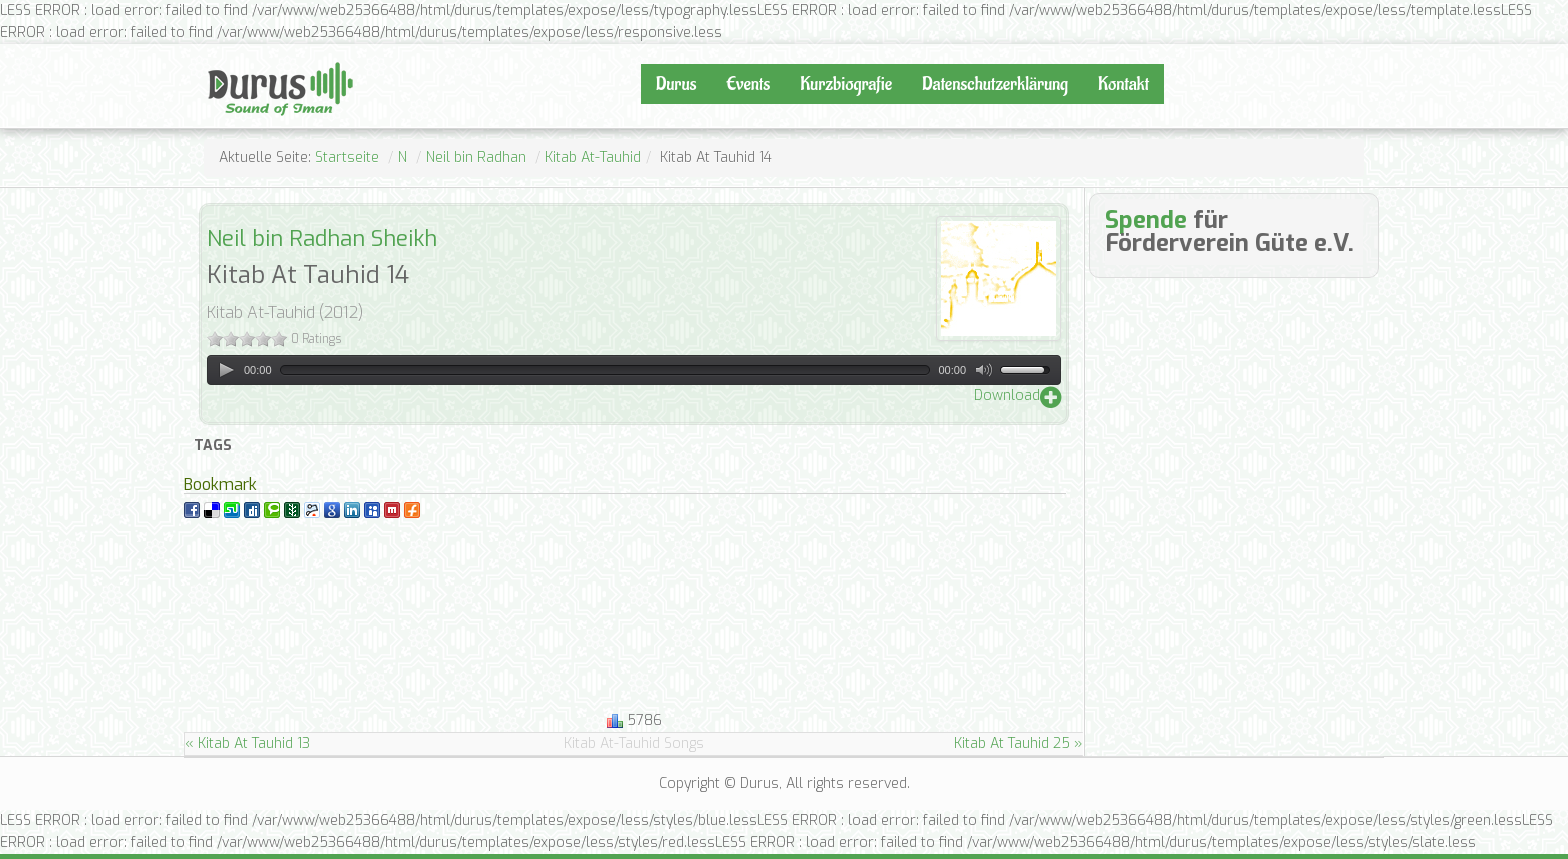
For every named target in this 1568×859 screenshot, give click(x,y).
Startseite (347, 157)
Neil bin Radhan (476, 157)
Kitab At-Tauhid (593, 157)
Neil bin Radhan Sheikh (322, 238)
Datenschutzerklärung (995, 84)
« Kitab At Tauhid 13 (247, 743)
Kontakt (1123, 84)
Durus (229, 60)
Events (748, 84)
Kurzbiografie (846, 84)
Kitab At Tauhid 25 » (1018, 743)
